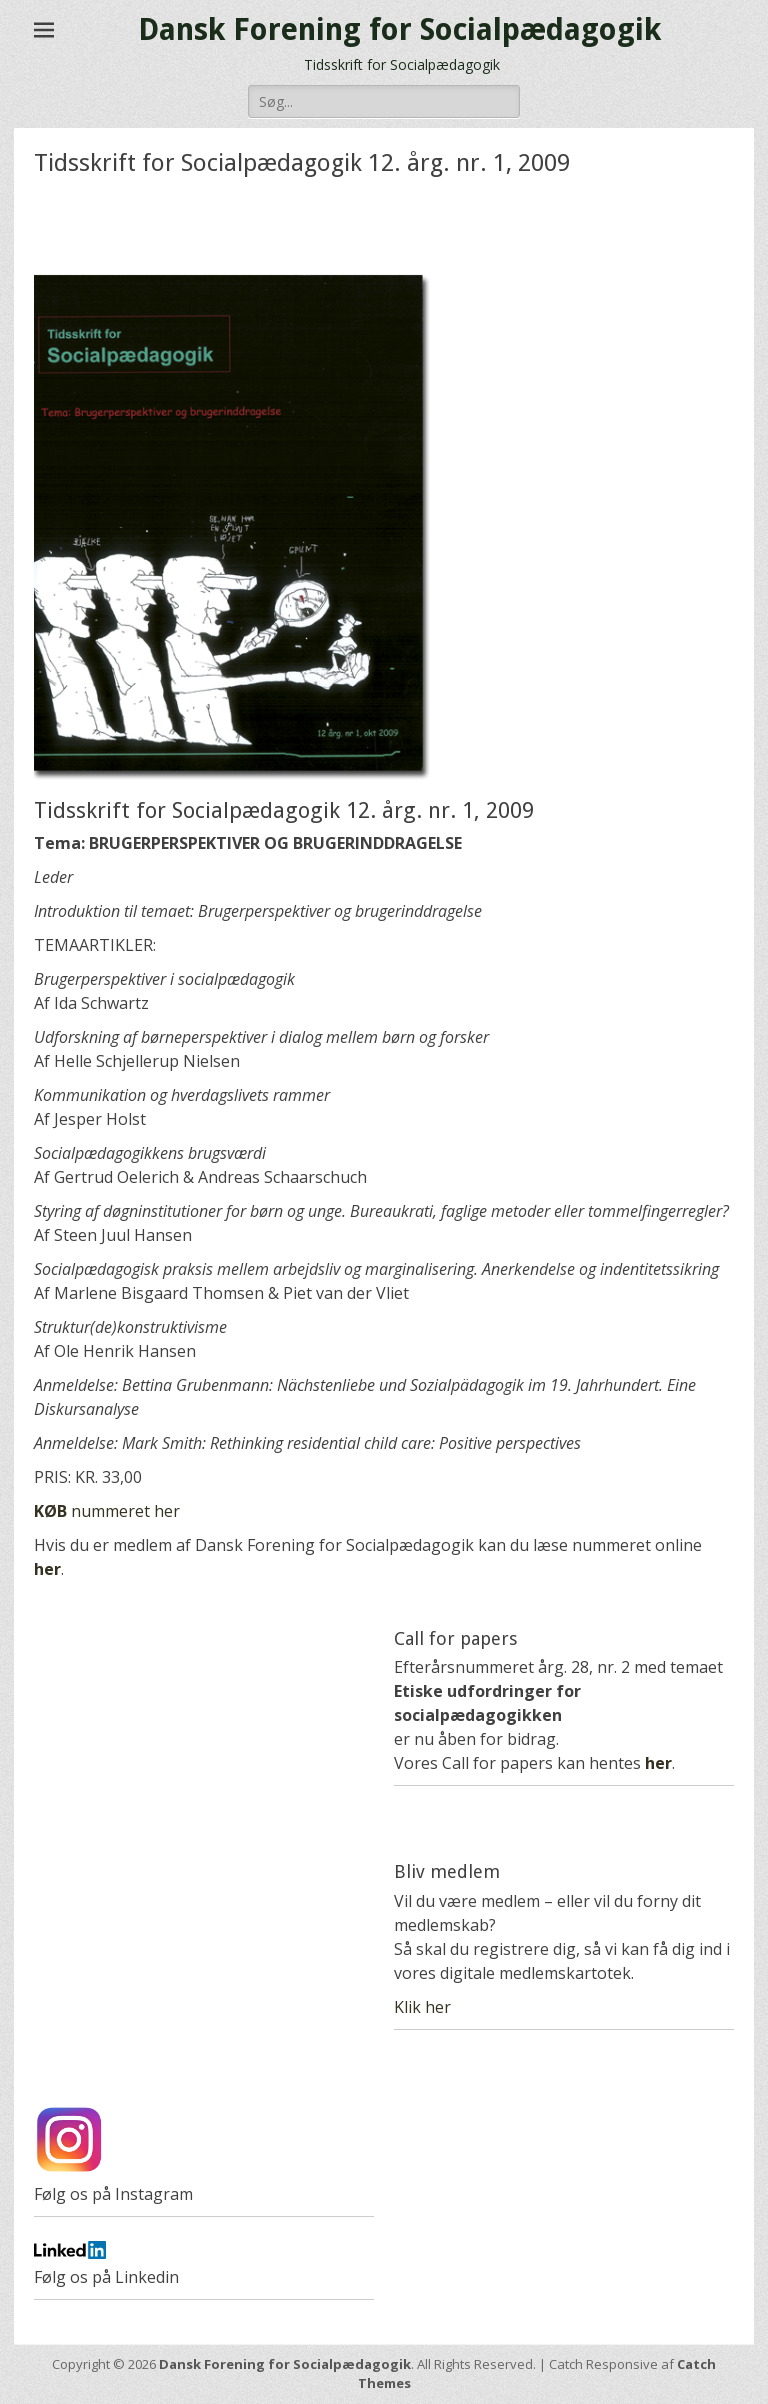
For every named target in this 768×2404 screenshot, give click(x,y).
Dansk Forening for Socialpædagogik (399, 29)
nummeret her (107, 1511)
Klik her (422, 2007)
